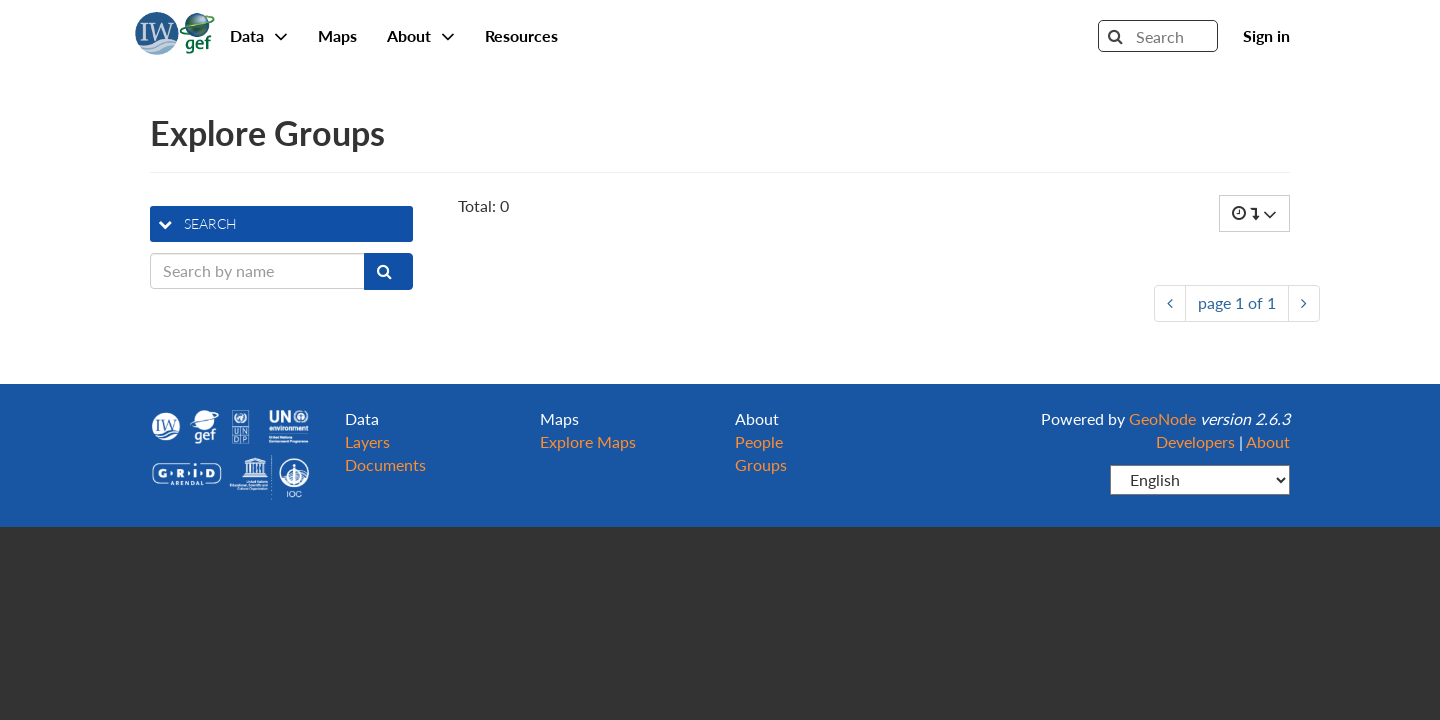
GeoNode (175, 30)
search (197, 223)
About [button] (421, 35)
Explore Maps (588, 441)
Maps (337, 35)
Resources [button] (521, 35)
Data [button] (259, 35)
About (1268, 441)
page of (1237, 302)
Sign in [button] (1266, 35)
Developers (1195, 441)
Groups (761, 464)
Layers (367, 441)
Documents (385, 464)
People (759, 441)
